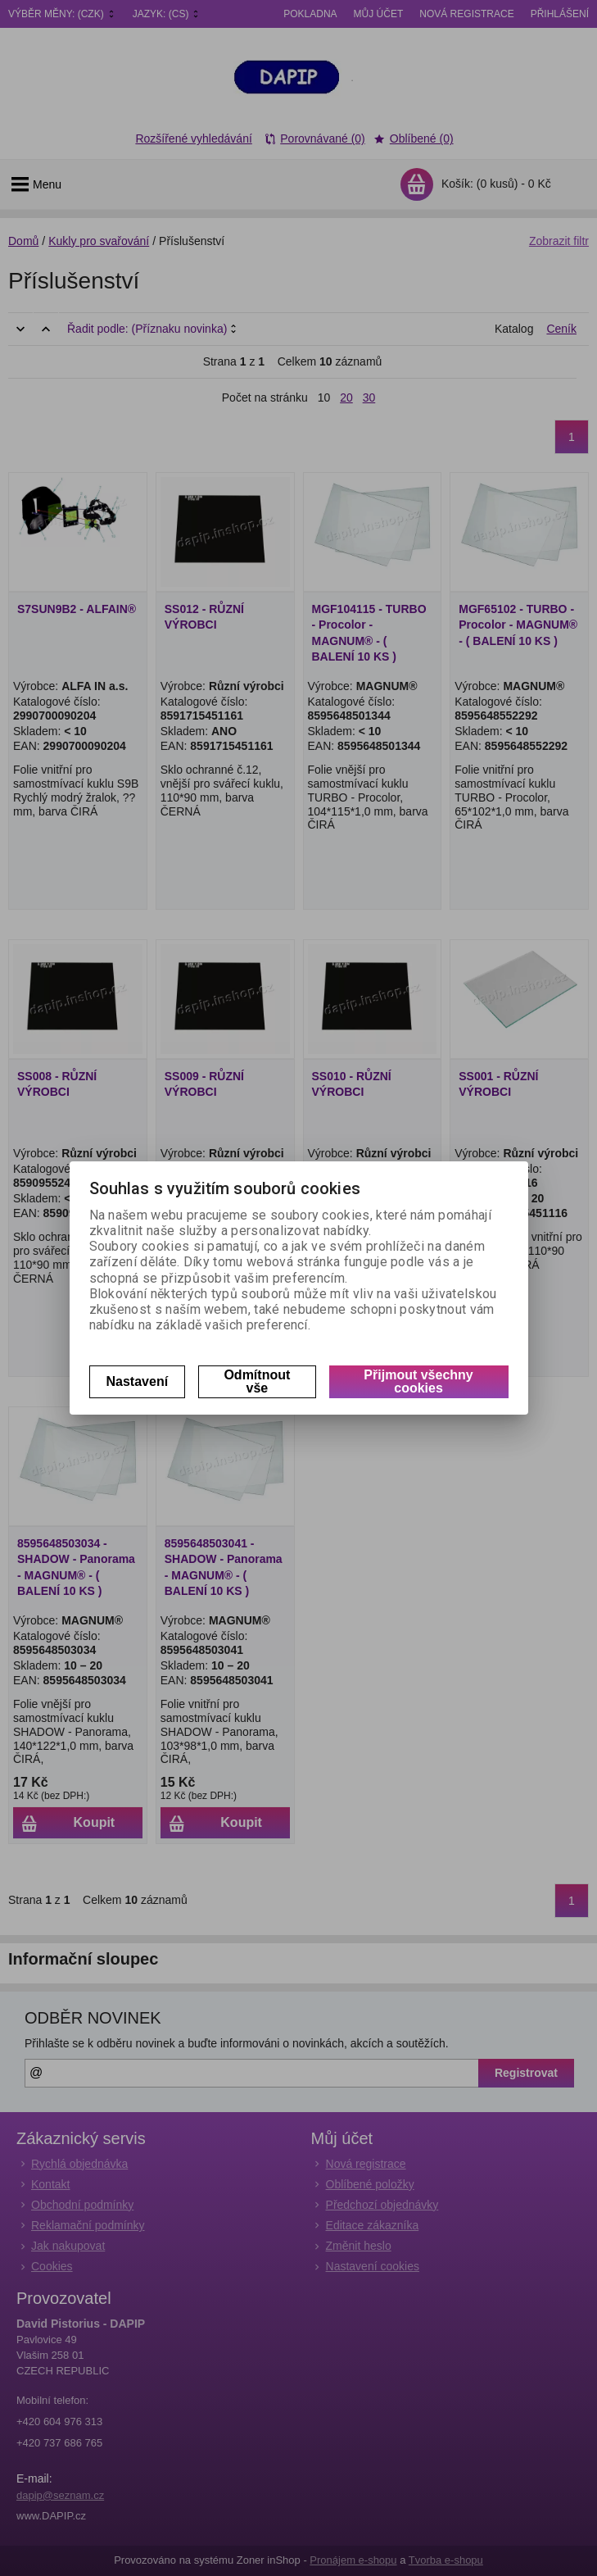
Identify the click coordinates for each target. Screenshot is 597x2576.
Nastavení (137, 1381)
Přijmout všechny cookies (418, 1381)
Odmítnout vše (257, 1381)
